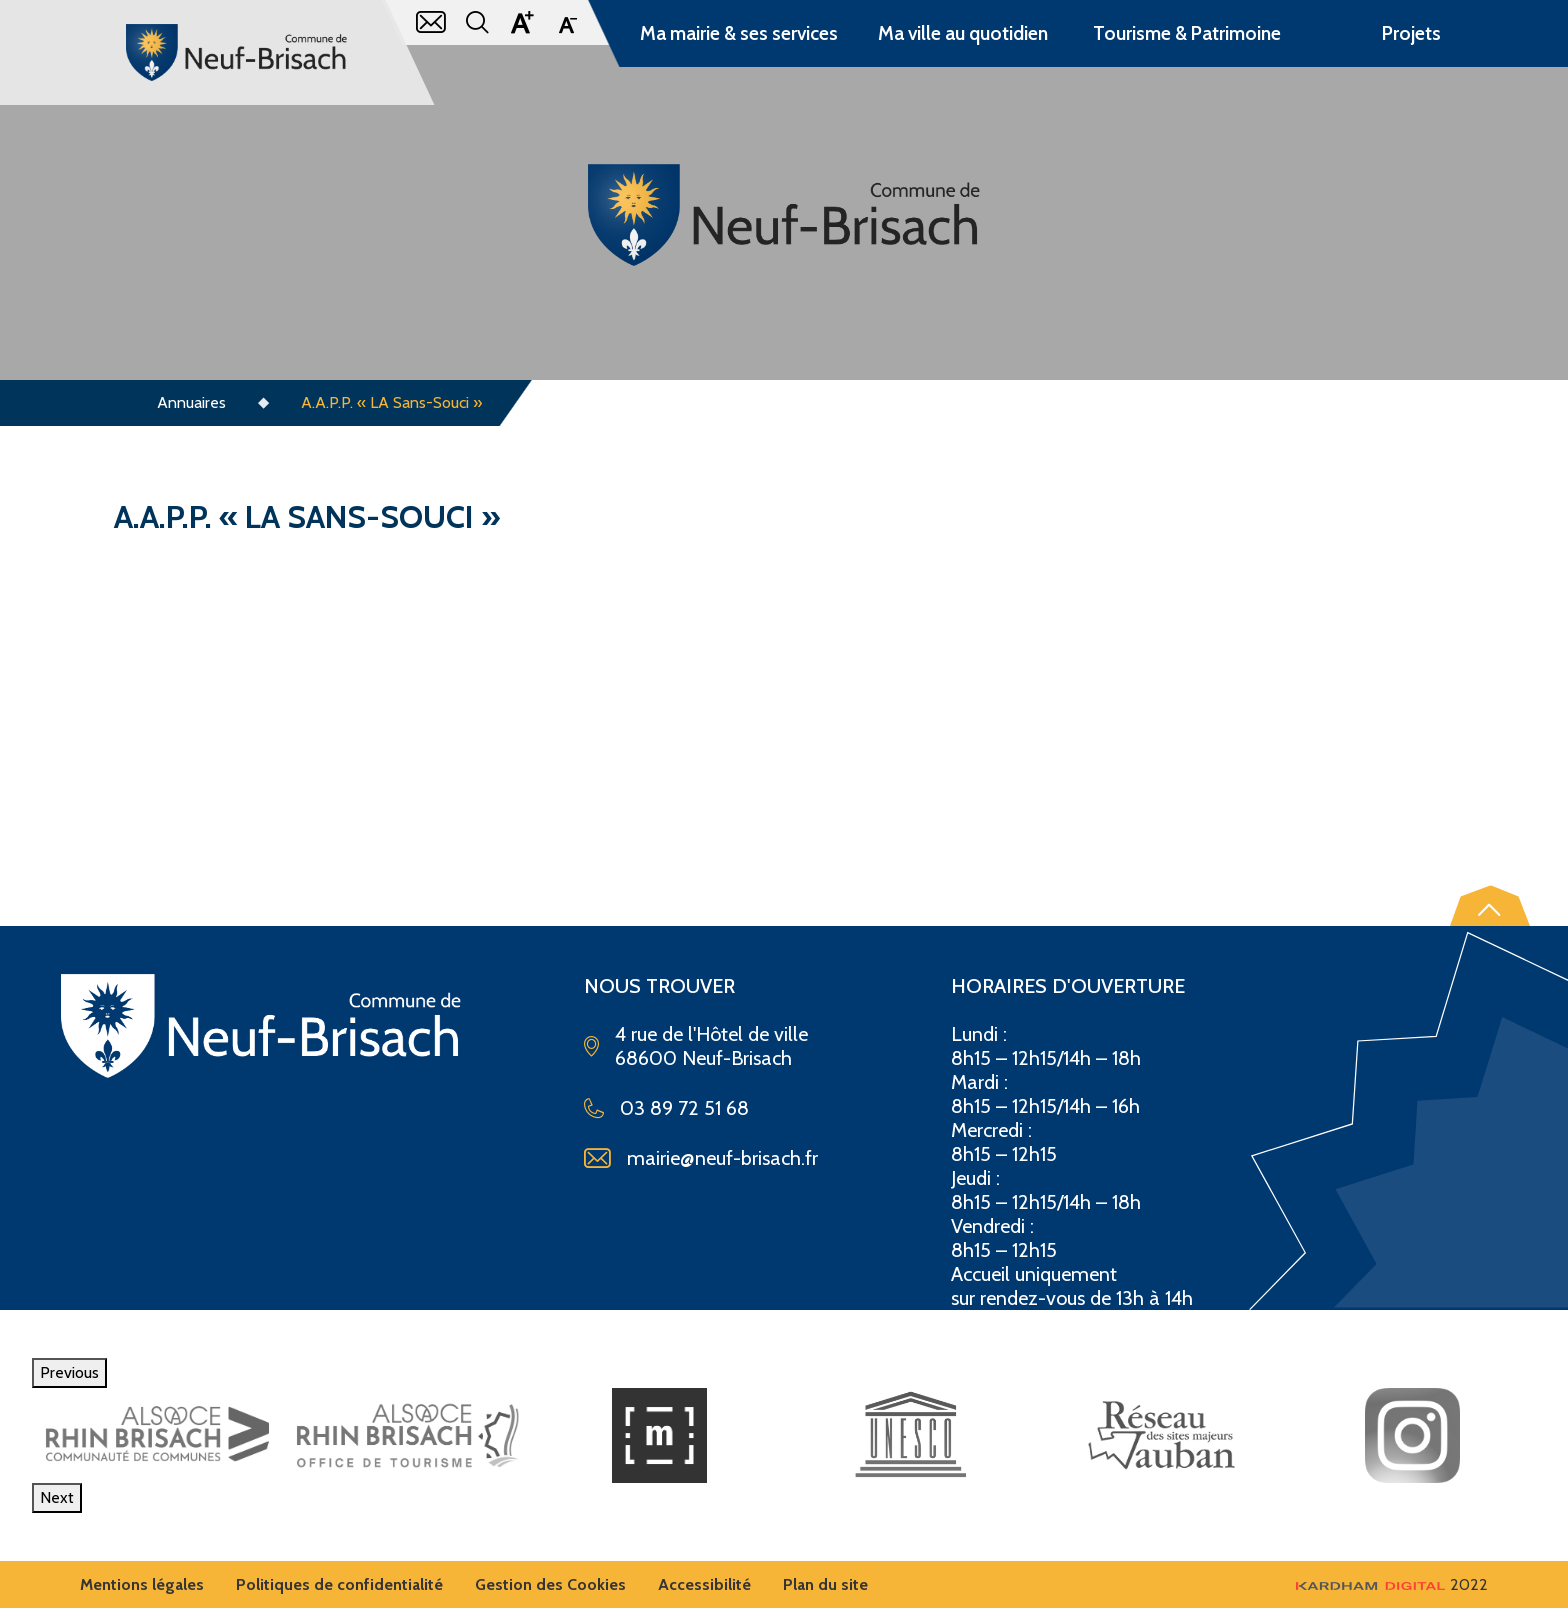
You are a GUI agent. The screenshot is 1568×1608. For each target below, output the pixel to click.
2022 (1392, 1584)
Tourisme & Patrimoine (1187, 33)
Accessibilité (704, 1584)
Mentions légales (142, 1584)
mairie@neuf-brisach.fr (722, 1158)
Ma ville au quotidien (963, 33)
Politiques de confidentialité (339, 1584)
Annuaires (191, 402)
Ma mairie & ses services (739, 33)
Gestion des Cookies (550, 1584)
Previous (69, 1372)
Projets (1411, 33)
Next (57, 1497)
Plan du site (825, 1584)
